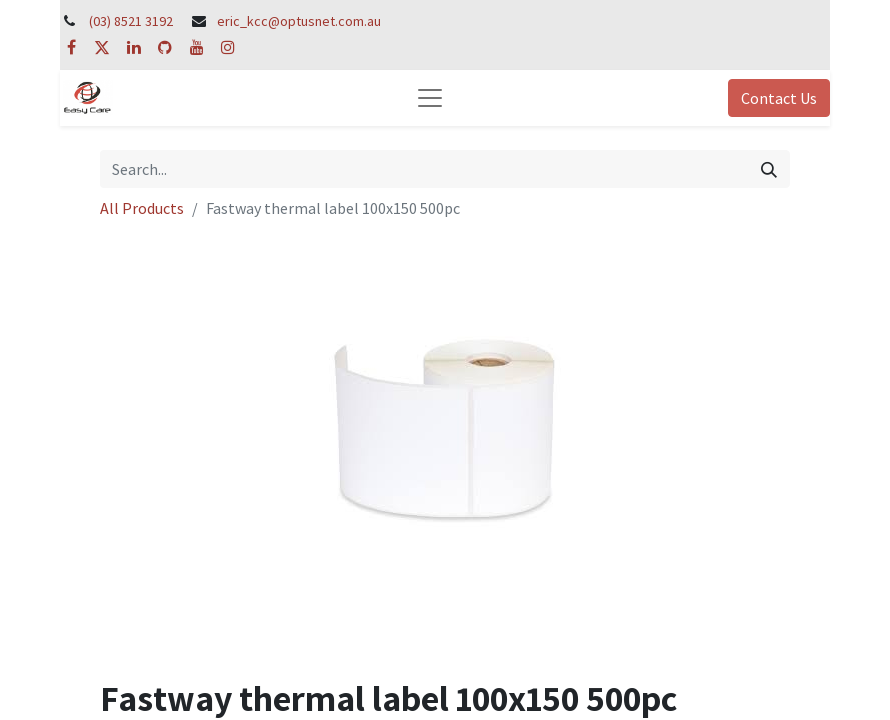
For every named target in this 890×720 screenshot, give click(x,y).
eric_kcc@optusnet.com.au (299, 21)
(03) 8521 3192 (131, 21)
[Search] (769, 169)
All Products (142, 208)
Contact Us (779, 98)
